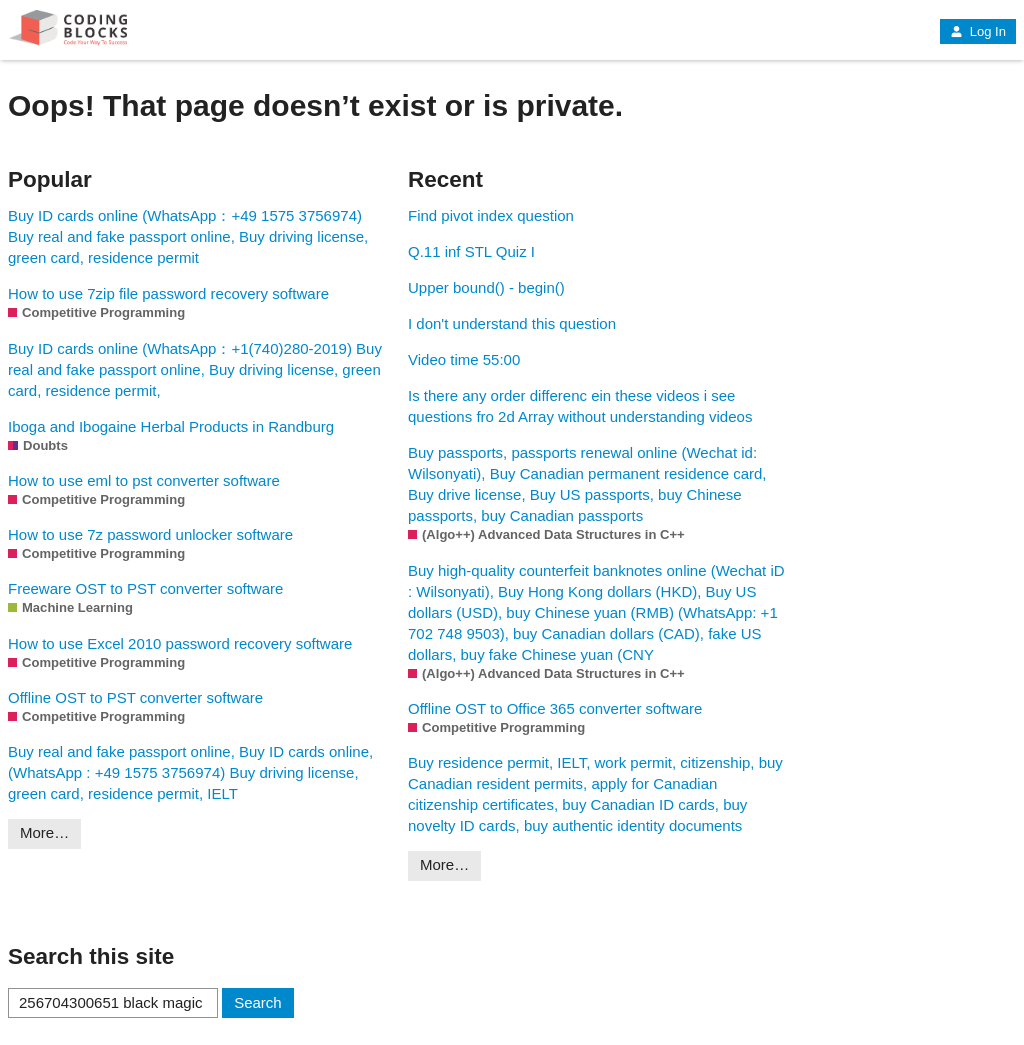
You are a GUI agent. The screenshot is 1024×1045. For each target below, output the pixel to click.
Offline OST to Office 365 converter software (555, 708)
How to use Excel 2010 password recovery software (180, 643)
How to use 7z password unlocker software (150, 534)
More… (44, 832)
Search (258, 1002)
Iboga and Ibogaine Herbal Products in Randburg (171, 426)
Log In (978, 31)
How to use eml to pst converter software (144, 480)
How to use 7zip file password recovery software (168, 293)
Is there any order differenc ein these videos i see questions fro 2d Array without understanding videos (580, 406)
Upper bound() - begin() (486, 287)
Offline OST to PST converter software (135, 697)
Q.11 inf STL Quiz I (471, 251)
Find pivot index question (491, 215)
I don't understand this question (512, 323)
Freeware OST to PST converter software (145, 588)
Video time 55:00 (464, 359)
